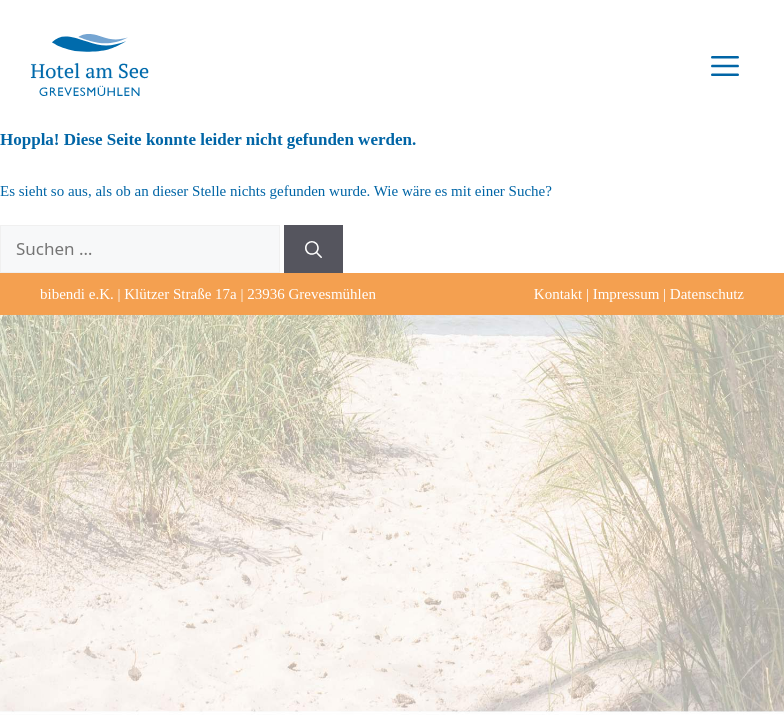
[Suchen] (313, 249)
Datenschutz (707, 294)
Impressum (626, 294)
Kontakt (558, 294)
